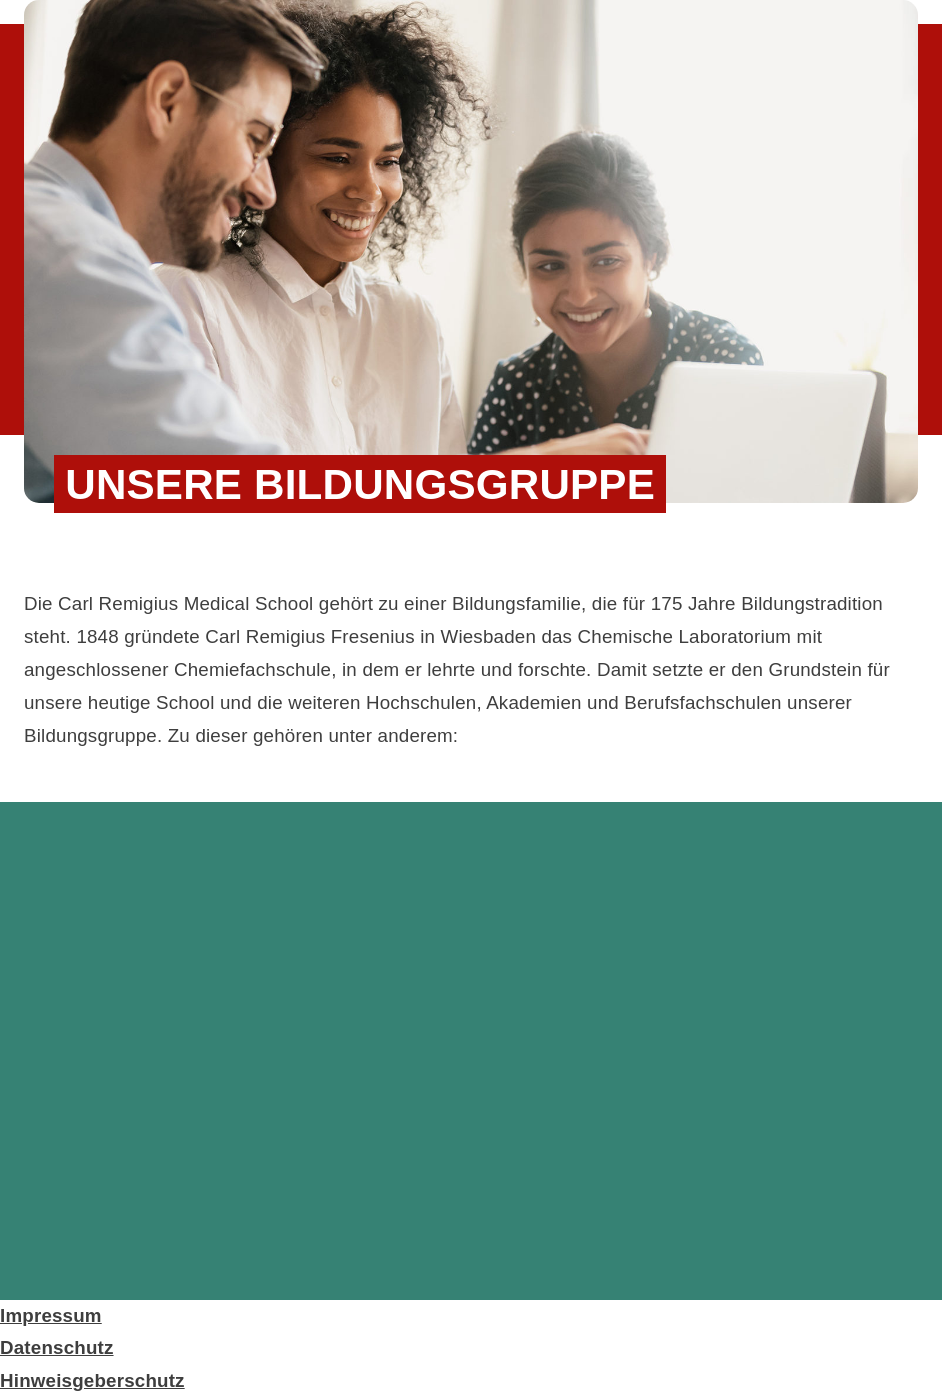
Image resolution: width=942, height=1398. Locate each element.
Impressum (51, 1315)
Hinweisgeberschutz (92, 1380)
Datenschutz (57, 1347)
